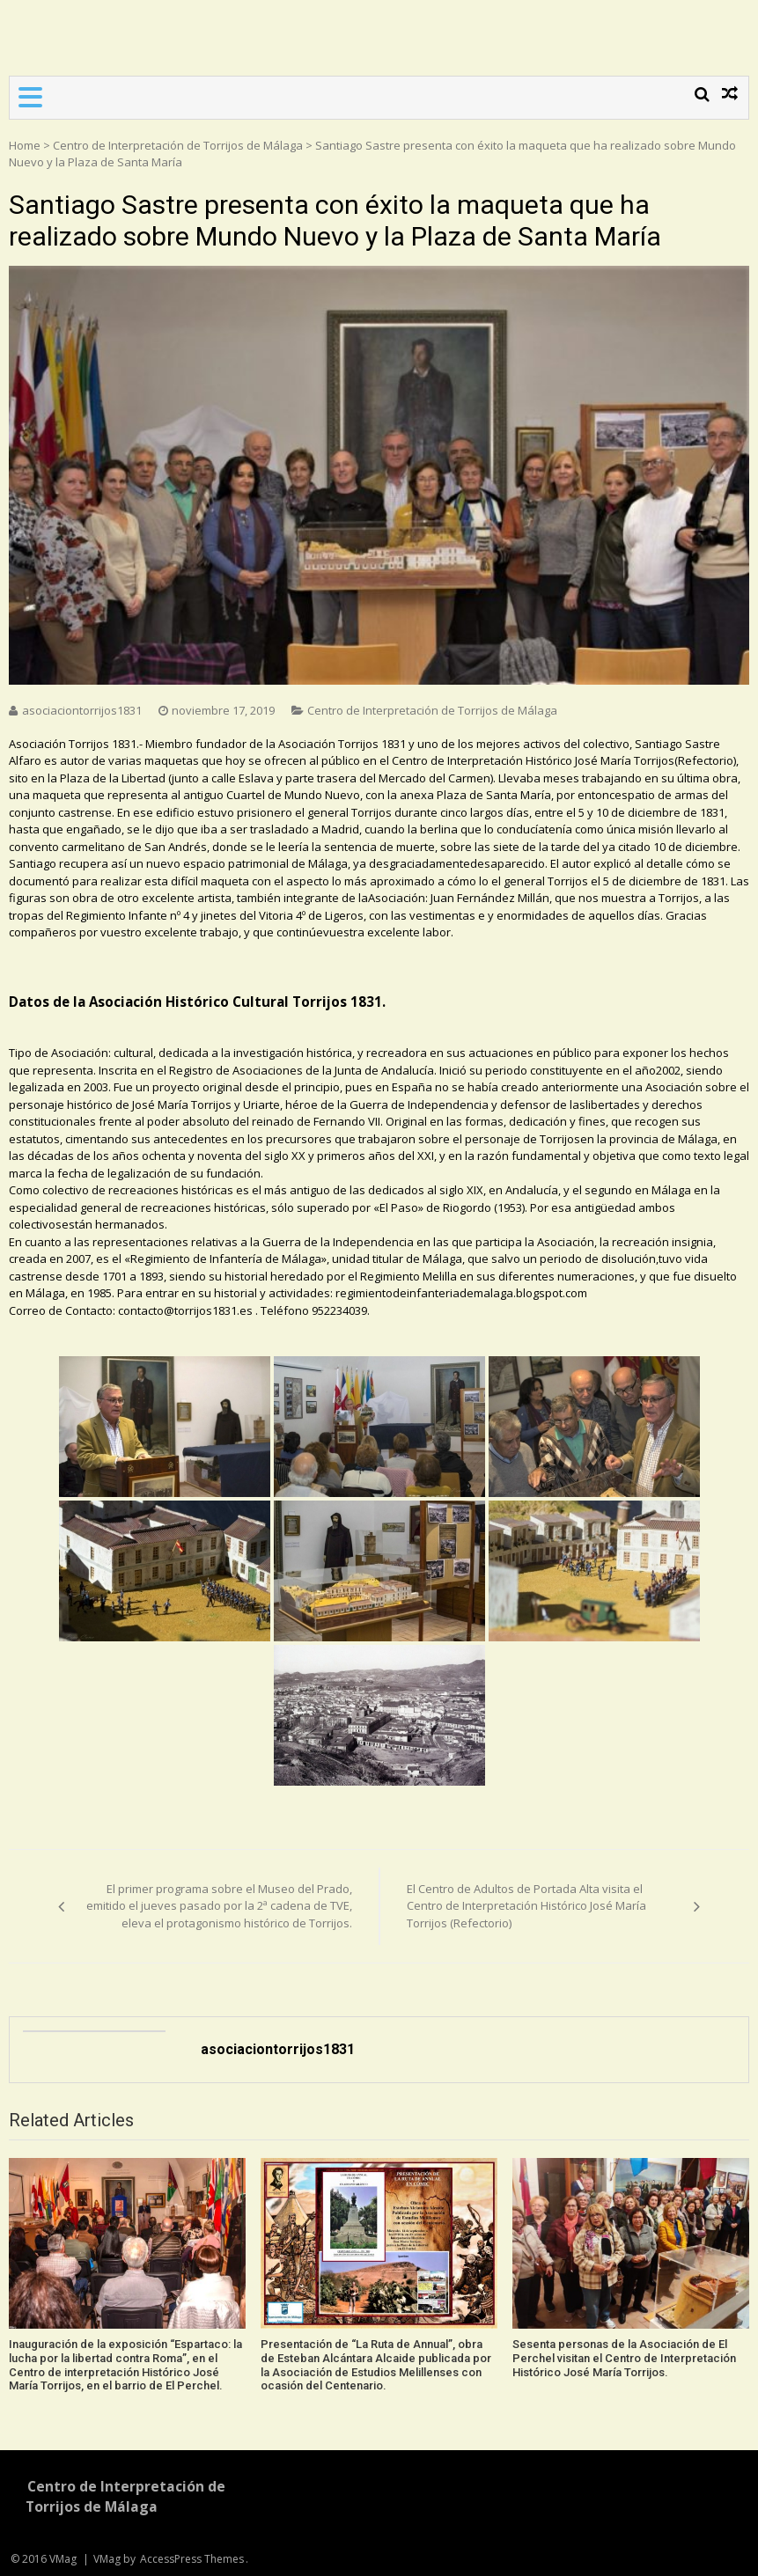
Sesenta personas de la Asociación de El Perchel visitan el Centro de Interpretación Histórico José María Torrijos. (624, 2357)
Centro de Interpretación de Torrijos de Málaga (178, 145)
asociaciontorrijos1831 (82, 710)
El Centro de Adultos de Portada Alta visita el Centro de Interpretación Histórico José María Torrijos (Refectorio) (526, 1906)
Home (24, 145)
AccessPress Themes (192, 2558)
